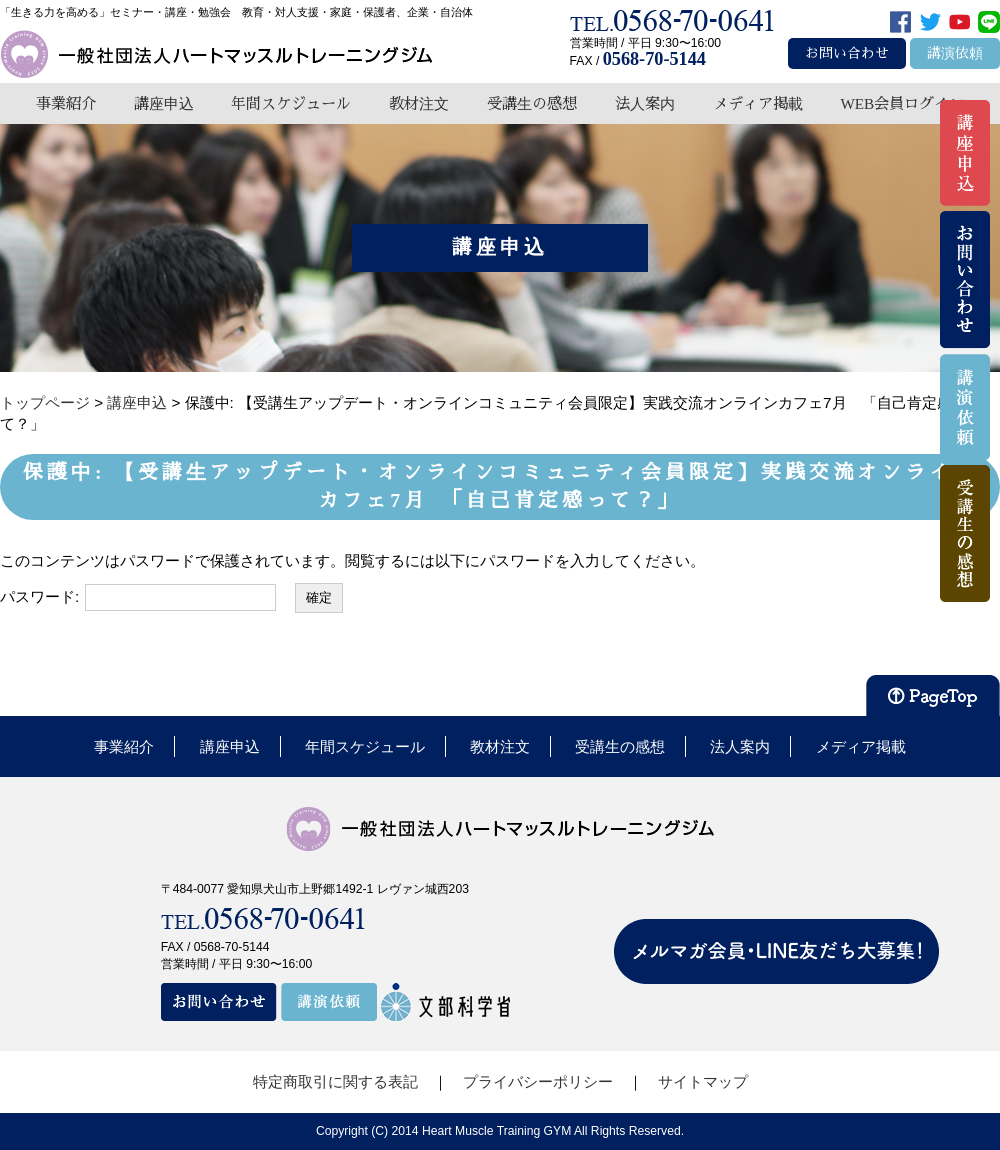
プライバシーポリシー (538, 1081)
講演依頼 (955, 53)
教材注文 (419, 103)
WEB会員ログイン (902, 103)
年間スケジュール (291, 103)
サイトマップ (703, 1081)
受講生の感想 (532, 103)
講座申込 (164, 103)
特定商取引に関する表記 (335, 1081)
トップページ (45, 402)
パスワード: (138, 597)
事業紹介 (66, 103)
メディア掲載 (758, 103)
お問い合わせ (847, 53)
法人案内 (645, 103)
